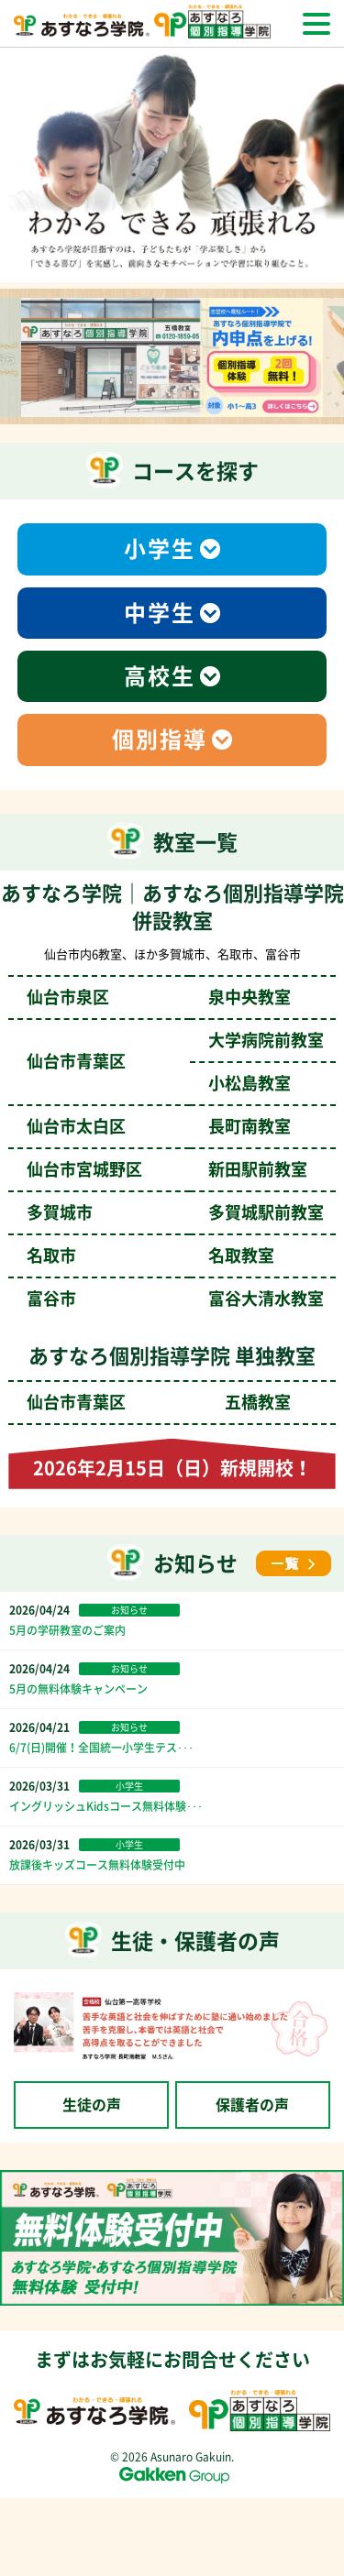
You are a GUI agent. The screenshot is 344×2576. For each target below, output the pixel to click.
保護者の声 (252, 2105)
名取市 (150, 1255)
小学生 (159, 549)
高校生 (159, 676)
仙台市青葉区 (159, 1402)
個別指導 (159, 740)
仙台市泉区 (159, 997)
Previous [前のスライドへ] (8, 361)
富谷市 (175, 1298)
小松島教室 (249, 1083)
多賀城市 (175, 1212)
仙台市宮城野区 (167, 1169)
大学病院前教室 (266, 1040)
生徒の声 (91, 2105)
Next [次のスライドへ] (335, 361)
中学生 (159, 613)
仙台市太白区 (159, 1126)
